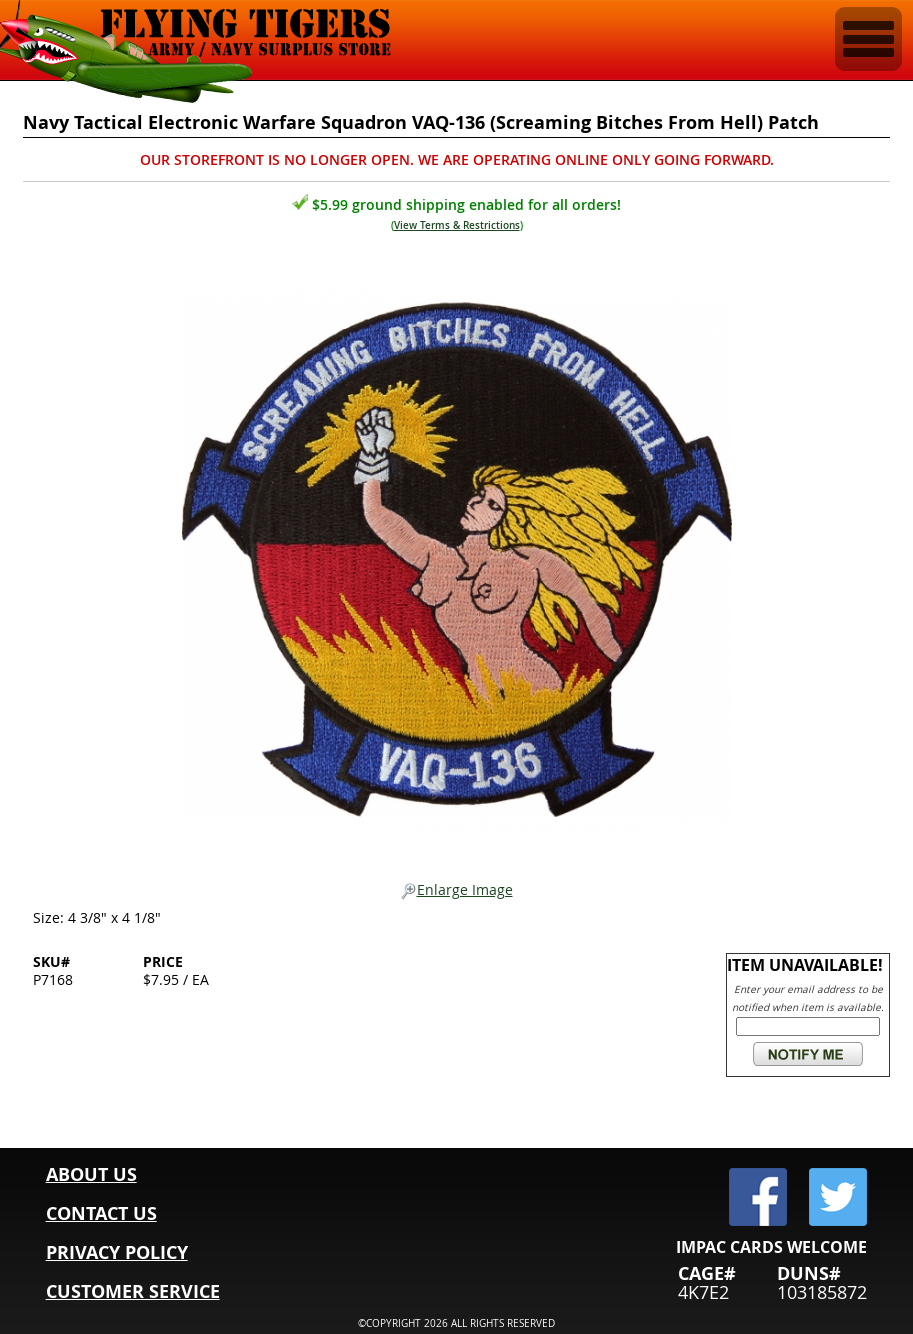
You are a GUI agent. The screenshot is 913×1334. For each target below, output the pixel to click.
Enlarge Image (457, 890)
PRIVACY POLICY (117, 1252)
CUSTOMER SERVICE (133, 1291)
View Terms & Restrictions (457, 225)
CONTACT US (101, 1213)
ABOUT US (91, 1174)
